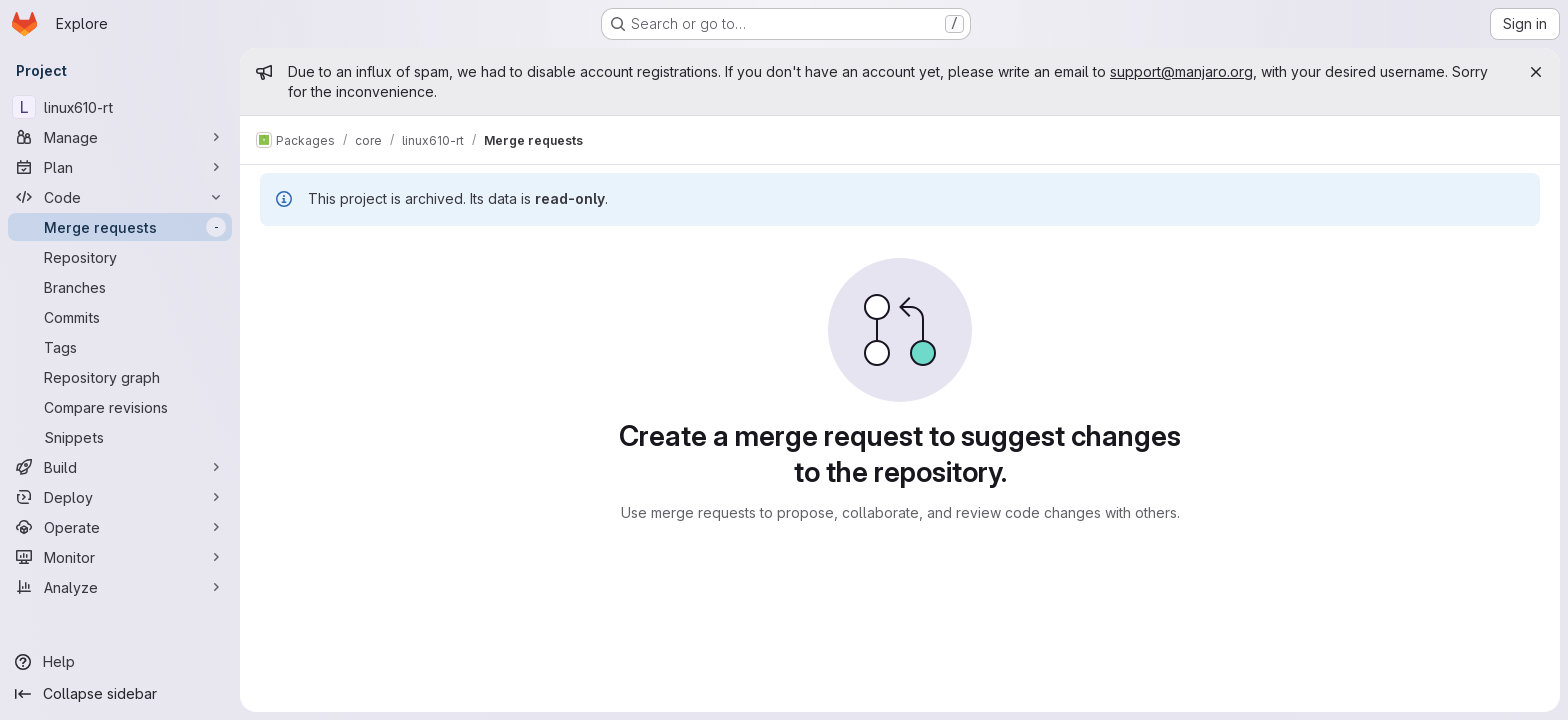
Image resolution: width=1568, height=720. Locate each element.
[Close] (1536, 72)
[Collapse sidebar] (120, 694)
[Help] (120, 662)
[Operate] (120, 527)
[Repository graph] (120, 377)
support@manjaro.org (1181, 71)
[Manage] (120, 137)
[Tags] (120, 347)
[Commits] (120, 317)
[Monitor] (120, 557)
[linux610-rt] (120, 107)
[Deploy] (120, 497)
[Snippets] (120, 437)
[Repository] (120, 257)
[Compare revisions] (120, 407)
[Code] (120, 197)
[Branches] (120, 287)
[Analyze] (120, 587)
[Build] (120, 467)
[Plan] (120, 167)
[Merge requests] (120, 227)
